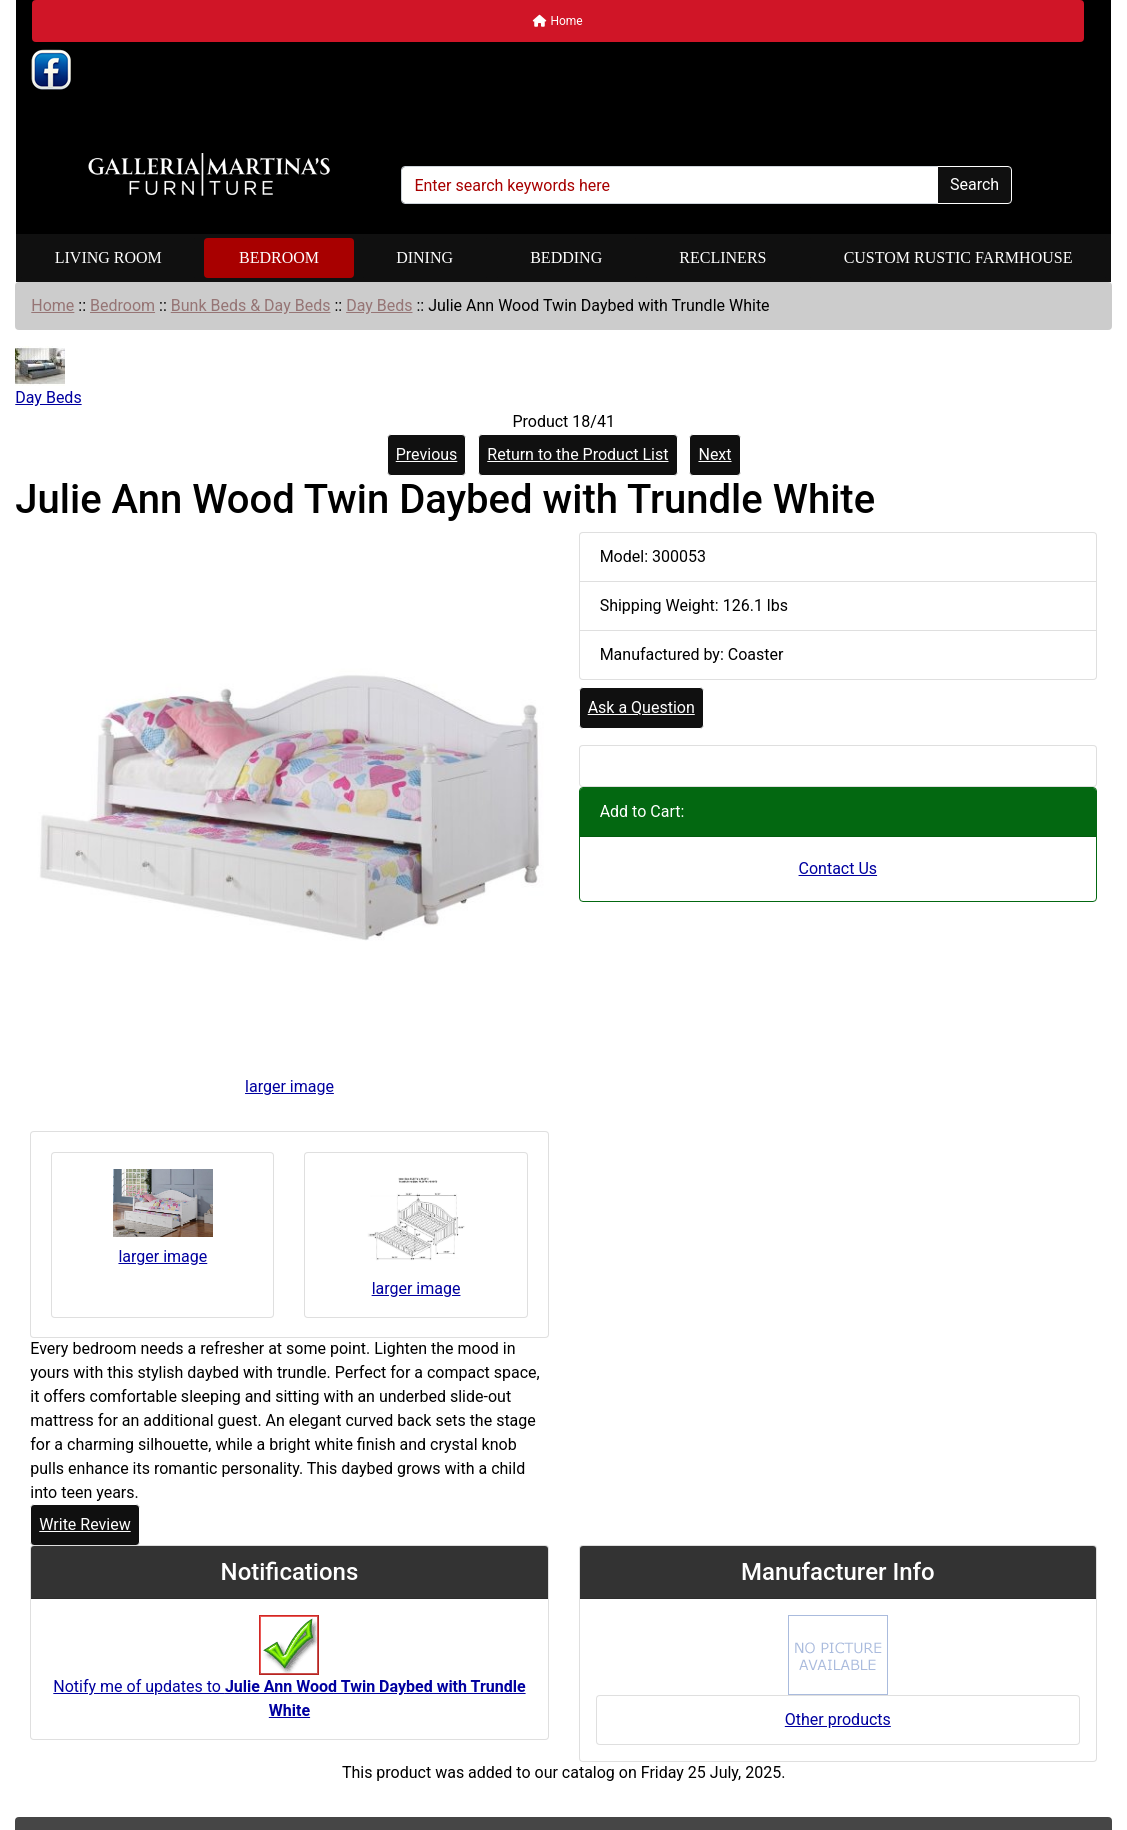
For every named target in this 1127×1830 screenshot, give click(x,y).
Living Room (108, 257)
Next (714, 454)
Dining (424, 257)
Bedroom (279, 257)
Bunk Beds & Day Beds (251, 305)
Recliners (722, 257)
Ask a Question (641, 707)
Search (974, 184)
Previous (427, 454)
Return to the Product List (577, 454)
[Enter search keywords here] (669, 185)
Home (557, 21)
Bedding (566, 257)
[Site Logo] (209, 175)
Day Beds (379, 305)
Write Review (84, 1524)
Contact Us (838, 868)
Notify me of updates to (289, 1678)
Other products (838, 1719)
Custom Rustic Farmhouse (958, 257)
